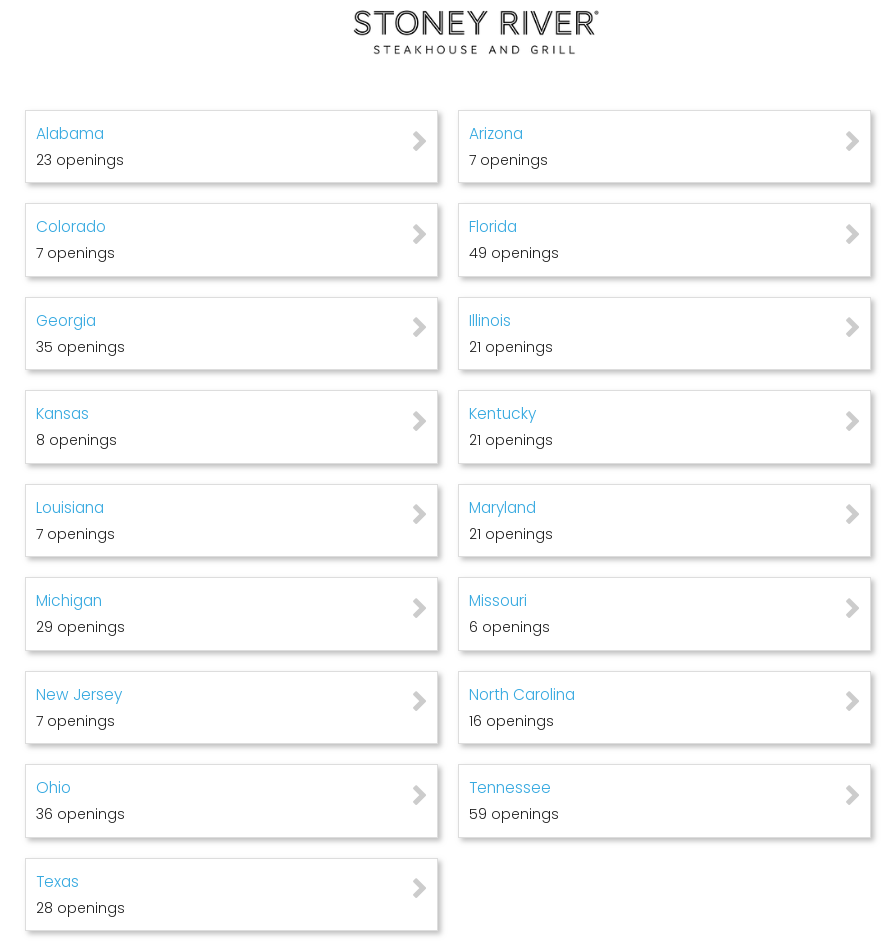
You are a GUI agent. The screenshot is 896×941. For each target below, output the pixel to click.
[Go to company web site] (447, 32)
